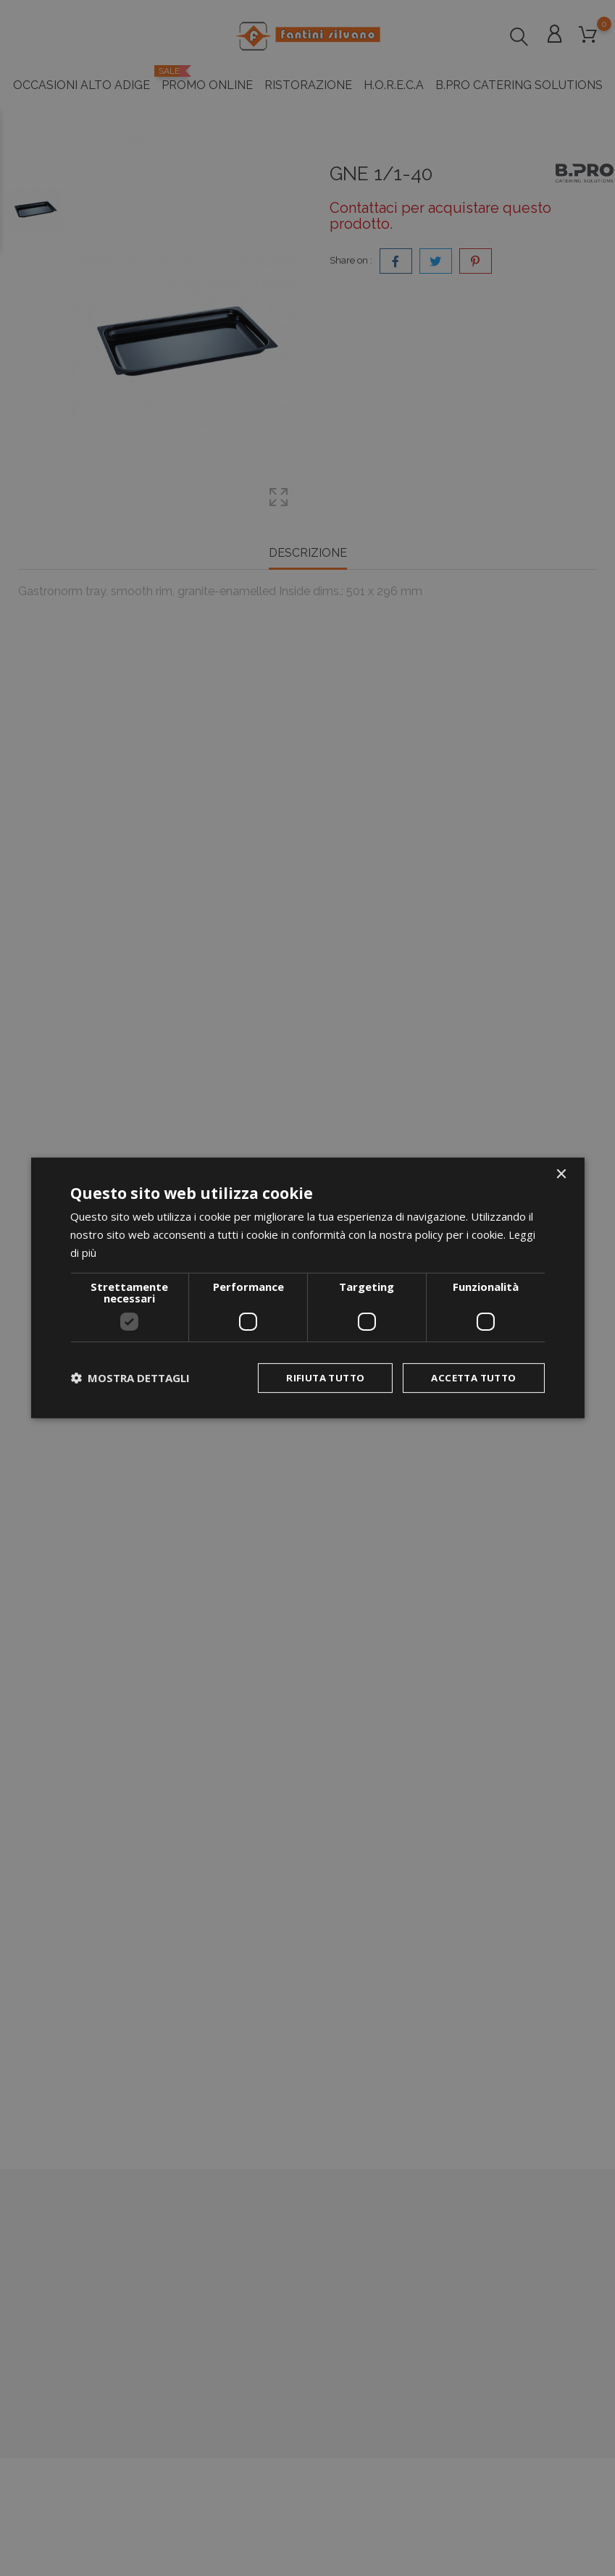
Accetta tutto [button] (470, 1377)
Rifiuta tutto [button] (316, 1377)
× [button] (561, 1174)
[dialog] (307, 1288)
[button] (130, 1377)
